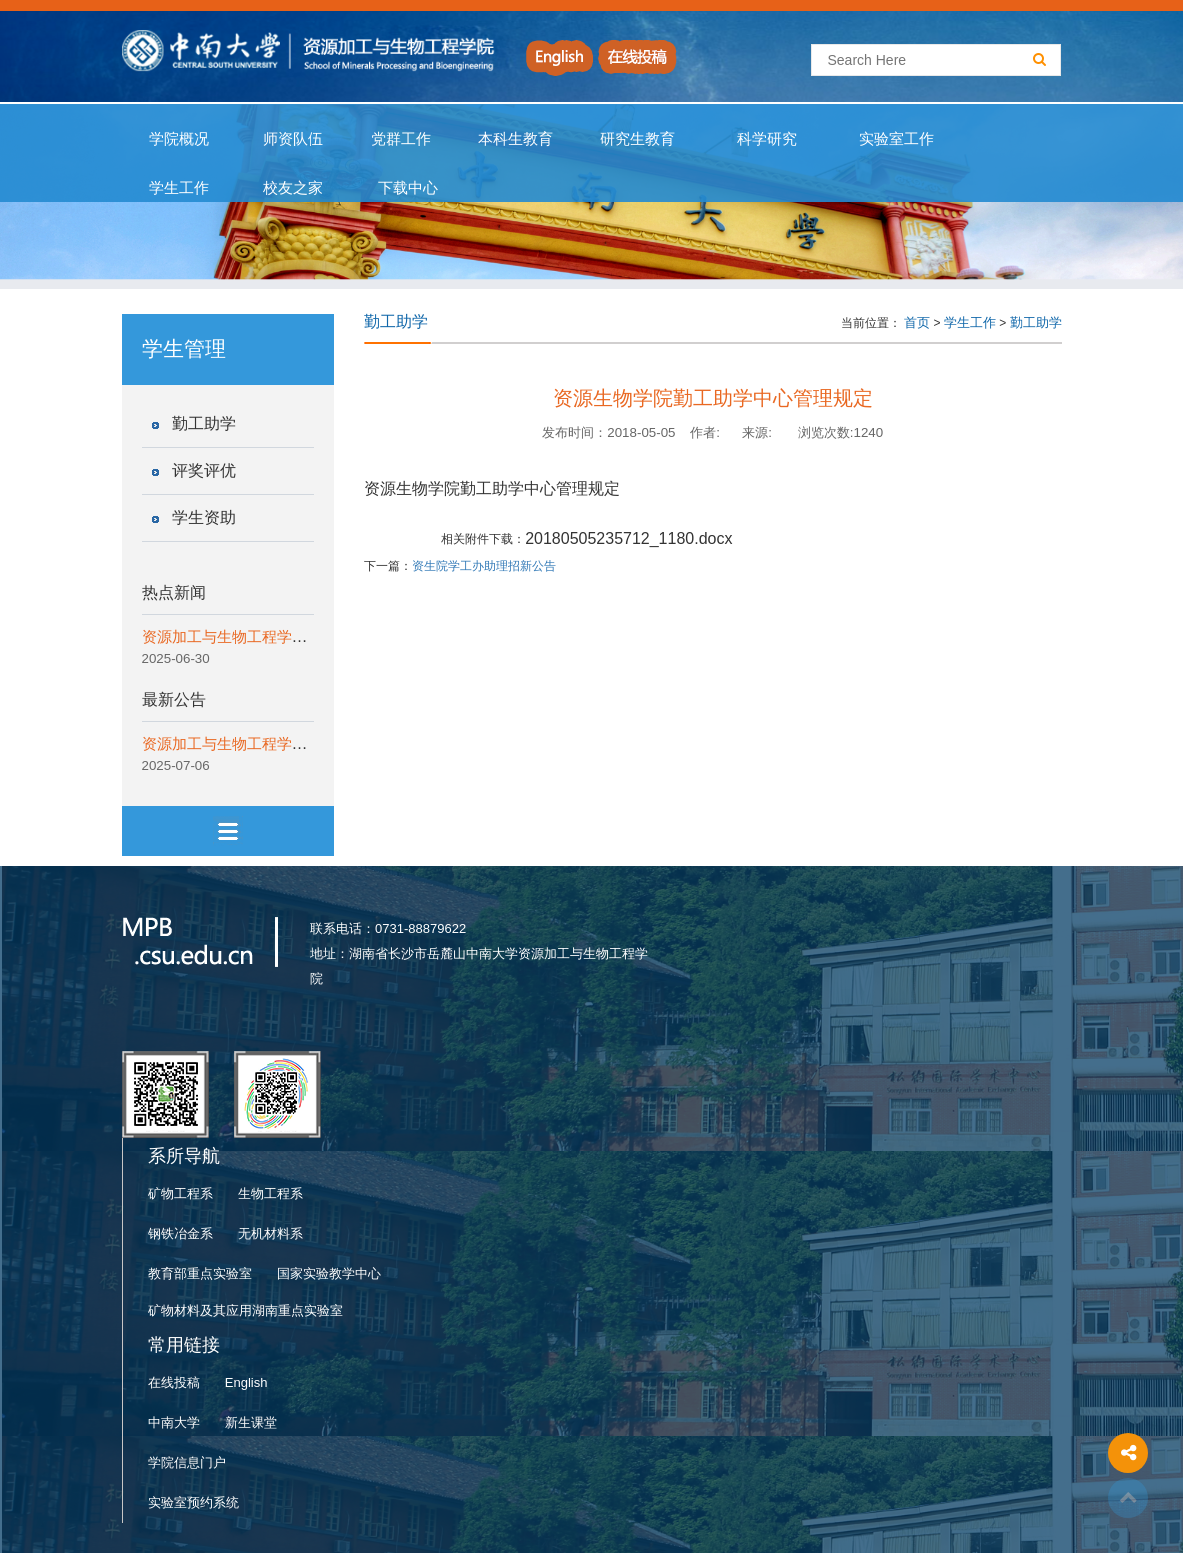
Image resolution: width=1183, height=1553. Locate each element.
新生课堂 (251, 1422)
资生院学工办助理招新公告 (484, 566)
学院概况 (179, 139)
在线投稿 (174, 1382)
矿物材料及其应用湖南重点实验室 (245, 1310)
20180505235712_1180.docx (628, 538)
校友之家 (293, 188)
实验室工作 (897, 139)
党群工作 (401, 139)
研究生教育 (638, 139)
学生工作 (179, 188)
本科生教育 (512, 139)
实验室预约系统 (193, 1502)
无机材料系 (270, 1233)
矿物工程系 (180, 1193)
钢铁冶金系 (180, 1233)
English (246, 1382)
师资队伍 (293, 139)
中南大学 (174, 1422)
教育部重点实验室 (200, 1273)
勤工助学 (204, 423)
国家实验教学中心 (329, 1273)
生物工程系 (270, 1193)
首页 (917, 322)
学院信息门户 (187, 1462)
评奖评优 (204, 470)
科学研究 (767, 139)
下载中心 (408, 188)
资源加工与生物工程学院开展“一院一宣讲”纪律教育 (312, 636)
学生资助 (204, 517)
